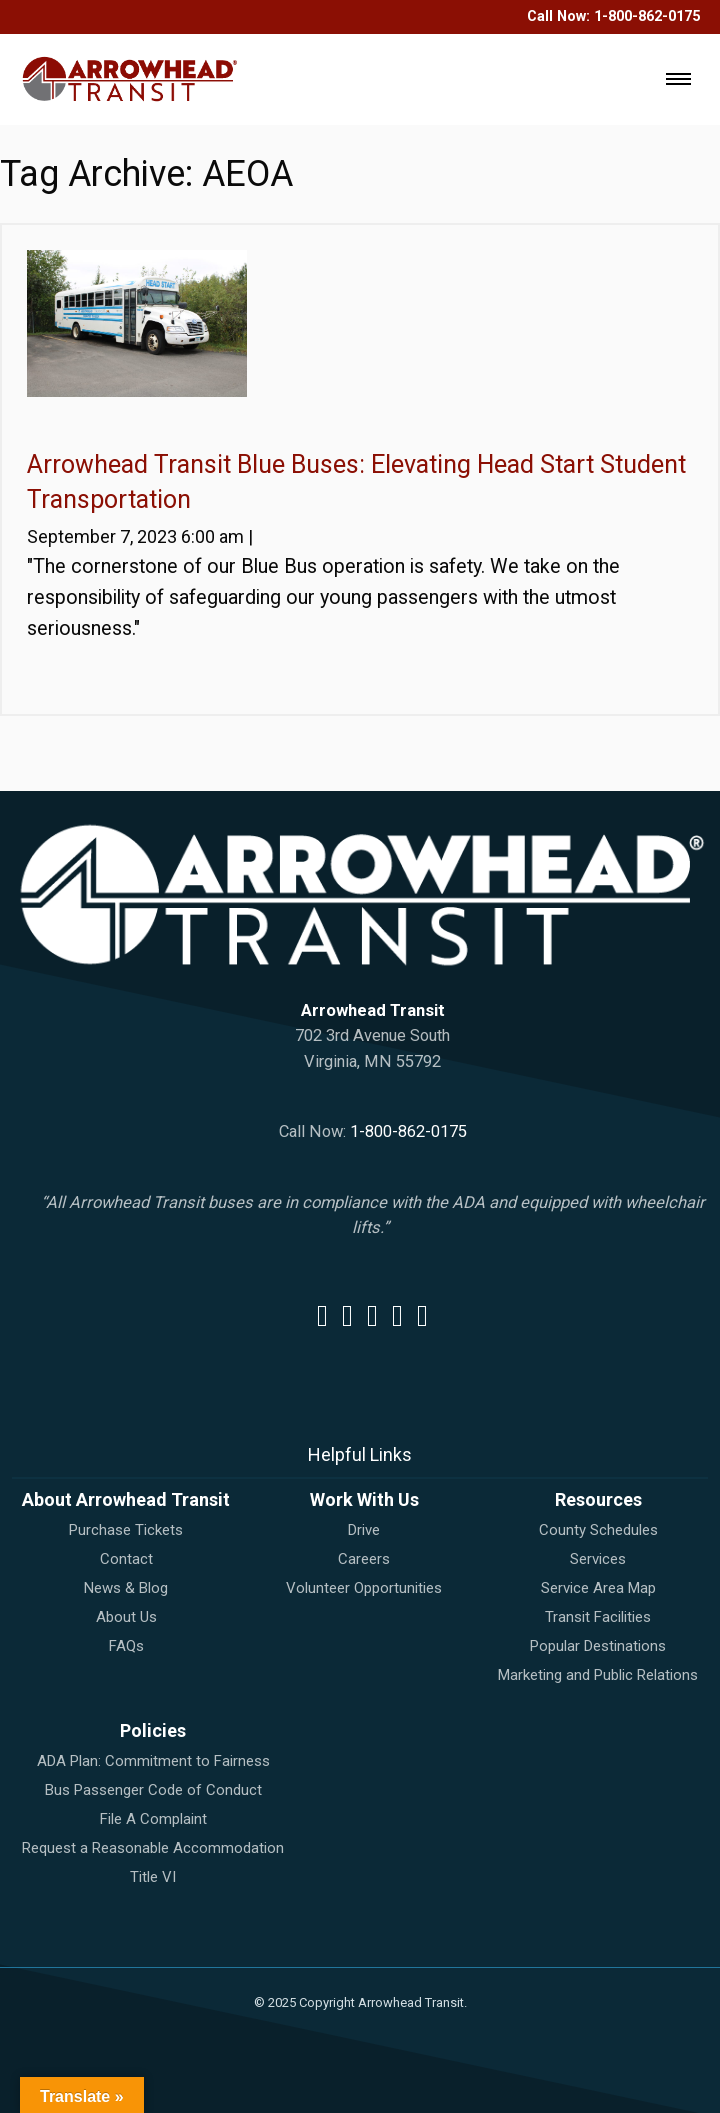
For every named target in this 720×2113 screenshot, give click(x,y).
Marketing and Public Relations (598, 1675)
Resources (598, 1499)
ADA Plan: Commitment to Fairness (153, 1761)
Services (598, 1559)
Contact (126, 1559)
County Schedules (598, 1530)
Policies (153, 1730)
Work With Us (364, 1499)
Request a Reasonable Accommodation (153, 1848)
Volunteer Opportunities (364, 1588)
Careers (364, 1559)
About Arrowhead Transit (126, 1499)
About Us (126, 1617)
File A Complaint (153, 1819)
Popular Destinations (598, 1646)
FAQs (126, 1646)
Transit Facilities (598, 1617)
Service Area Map (598, 1588)
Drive (364, 1530)
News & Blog (126, 1588)
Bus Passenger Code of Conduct (153, 1790)
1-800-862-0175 (647, 16)
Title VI (153, 1877)
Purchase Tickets (126, 1530)
